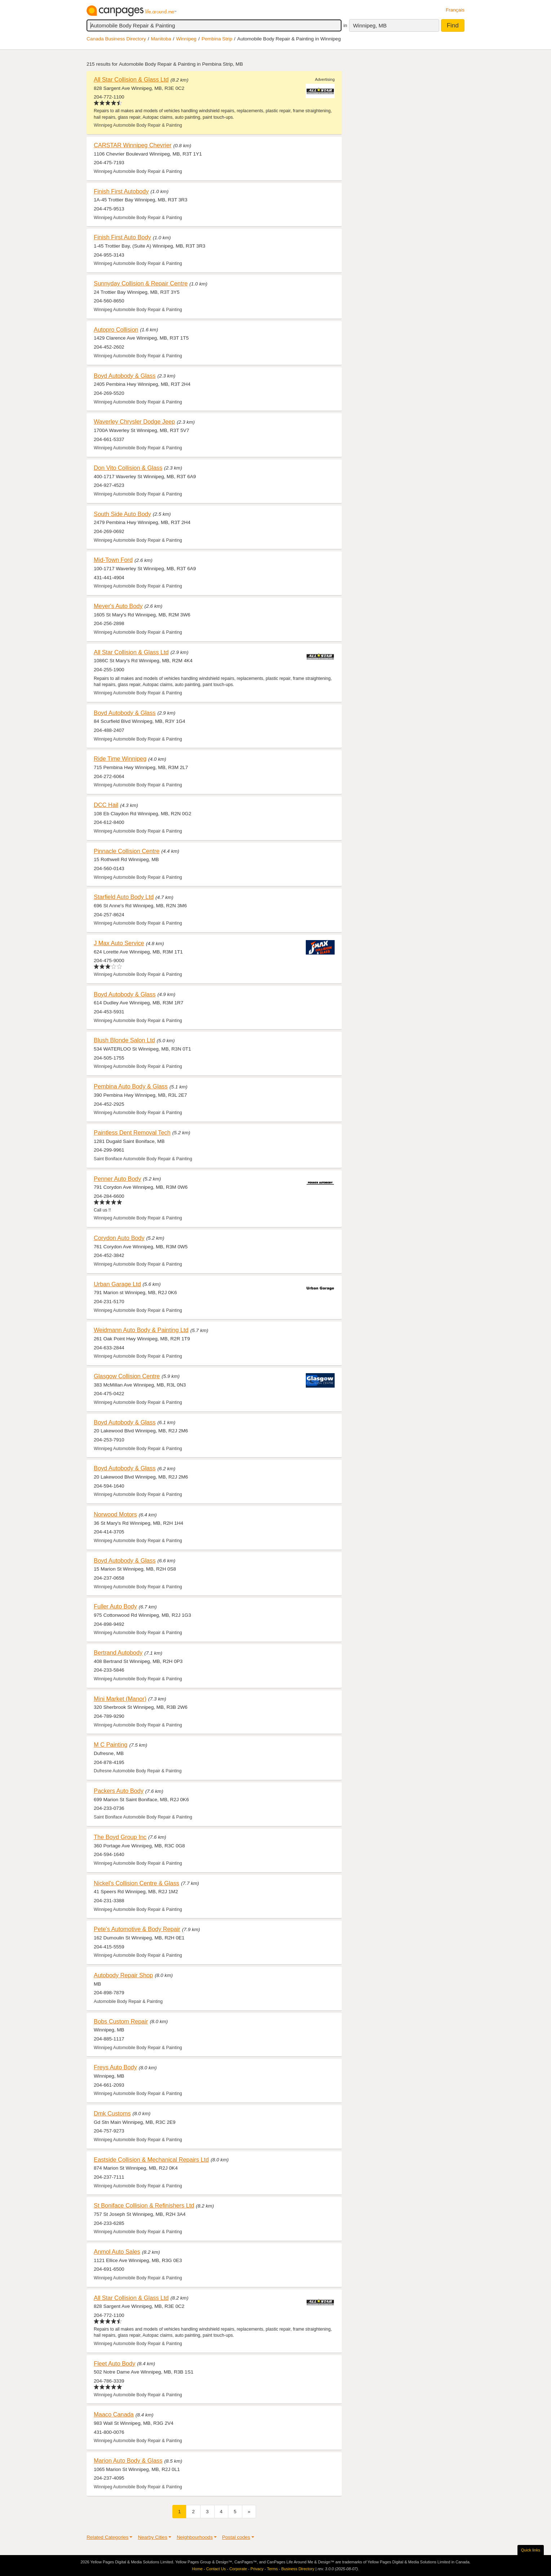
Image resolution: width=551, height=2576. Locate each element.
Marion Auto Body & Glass (128, 2460)
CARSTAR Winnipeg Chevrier (132, 145)
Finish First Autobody (121, 191)
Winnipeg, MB (370, 25)
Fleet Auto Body (114, 2363)
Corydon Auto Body (119, 1238)
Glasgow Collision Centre (127, 1376)
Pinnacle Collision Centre (126, 851)
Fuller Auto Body (115, 1606)
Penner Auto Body (117, 1178)
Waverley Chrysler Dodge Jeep (134, 421)
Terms (272, 2569)
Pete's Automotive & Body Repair (137, 1929)
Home (197, 2569)
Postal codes (236, 2537)
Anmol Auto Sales (117, 2251)
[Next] (249, 2511)
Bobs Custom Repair (121, 2021)
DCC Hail (106, 805)
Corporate (238, 2569)
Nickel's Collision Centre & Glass (136, 1883)
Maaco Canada (114, 2414)
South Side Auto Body (122, 514)
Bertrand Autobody (118, 1652)
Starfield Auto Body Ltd (124, 897)
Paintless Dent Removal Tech (132, 1132)
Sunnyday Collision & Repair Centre (141, 283)
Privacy (257, 2569)
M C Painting (110, 1744)
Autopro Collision (116, 329)
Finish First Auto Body (122, 237)
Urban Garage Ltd (117, 1284)
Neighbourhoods (195, 2537)
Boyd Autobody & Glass (124, 375)
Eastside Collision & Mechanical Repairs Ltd (151, 2159)
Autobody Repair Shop (123, 1975)
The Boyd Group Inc (120, 1837)
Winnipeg (186, 39)
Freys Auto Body (115, 2067)
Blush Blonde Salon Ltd (124, 1040)
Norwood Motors (115, 1514)
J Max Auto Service (119, 943)
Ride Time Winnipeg (120, 758)
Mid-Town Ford (113, 559)
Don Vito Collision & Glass (128, 467)
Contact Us (216, 2569)
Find (453, 25)
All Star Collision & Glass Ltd (131, 79)
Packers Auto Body (119, 1790)
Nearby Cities (152, 2537)
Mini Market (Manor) (120, 1698)
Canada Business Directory (116, 39)
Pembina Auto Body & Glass (131, 1086)
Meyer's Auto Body (118, 606)
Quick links (530, 2550)
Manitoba (161, 39)
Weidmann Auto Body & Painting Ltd (141, 1330)
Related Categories (107, 2537)
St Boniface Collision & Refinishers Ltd (144, 2205)
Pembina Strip (217, 39)
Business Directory (297, 2569)
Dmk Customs (112, 2113)
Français (455, 10)
